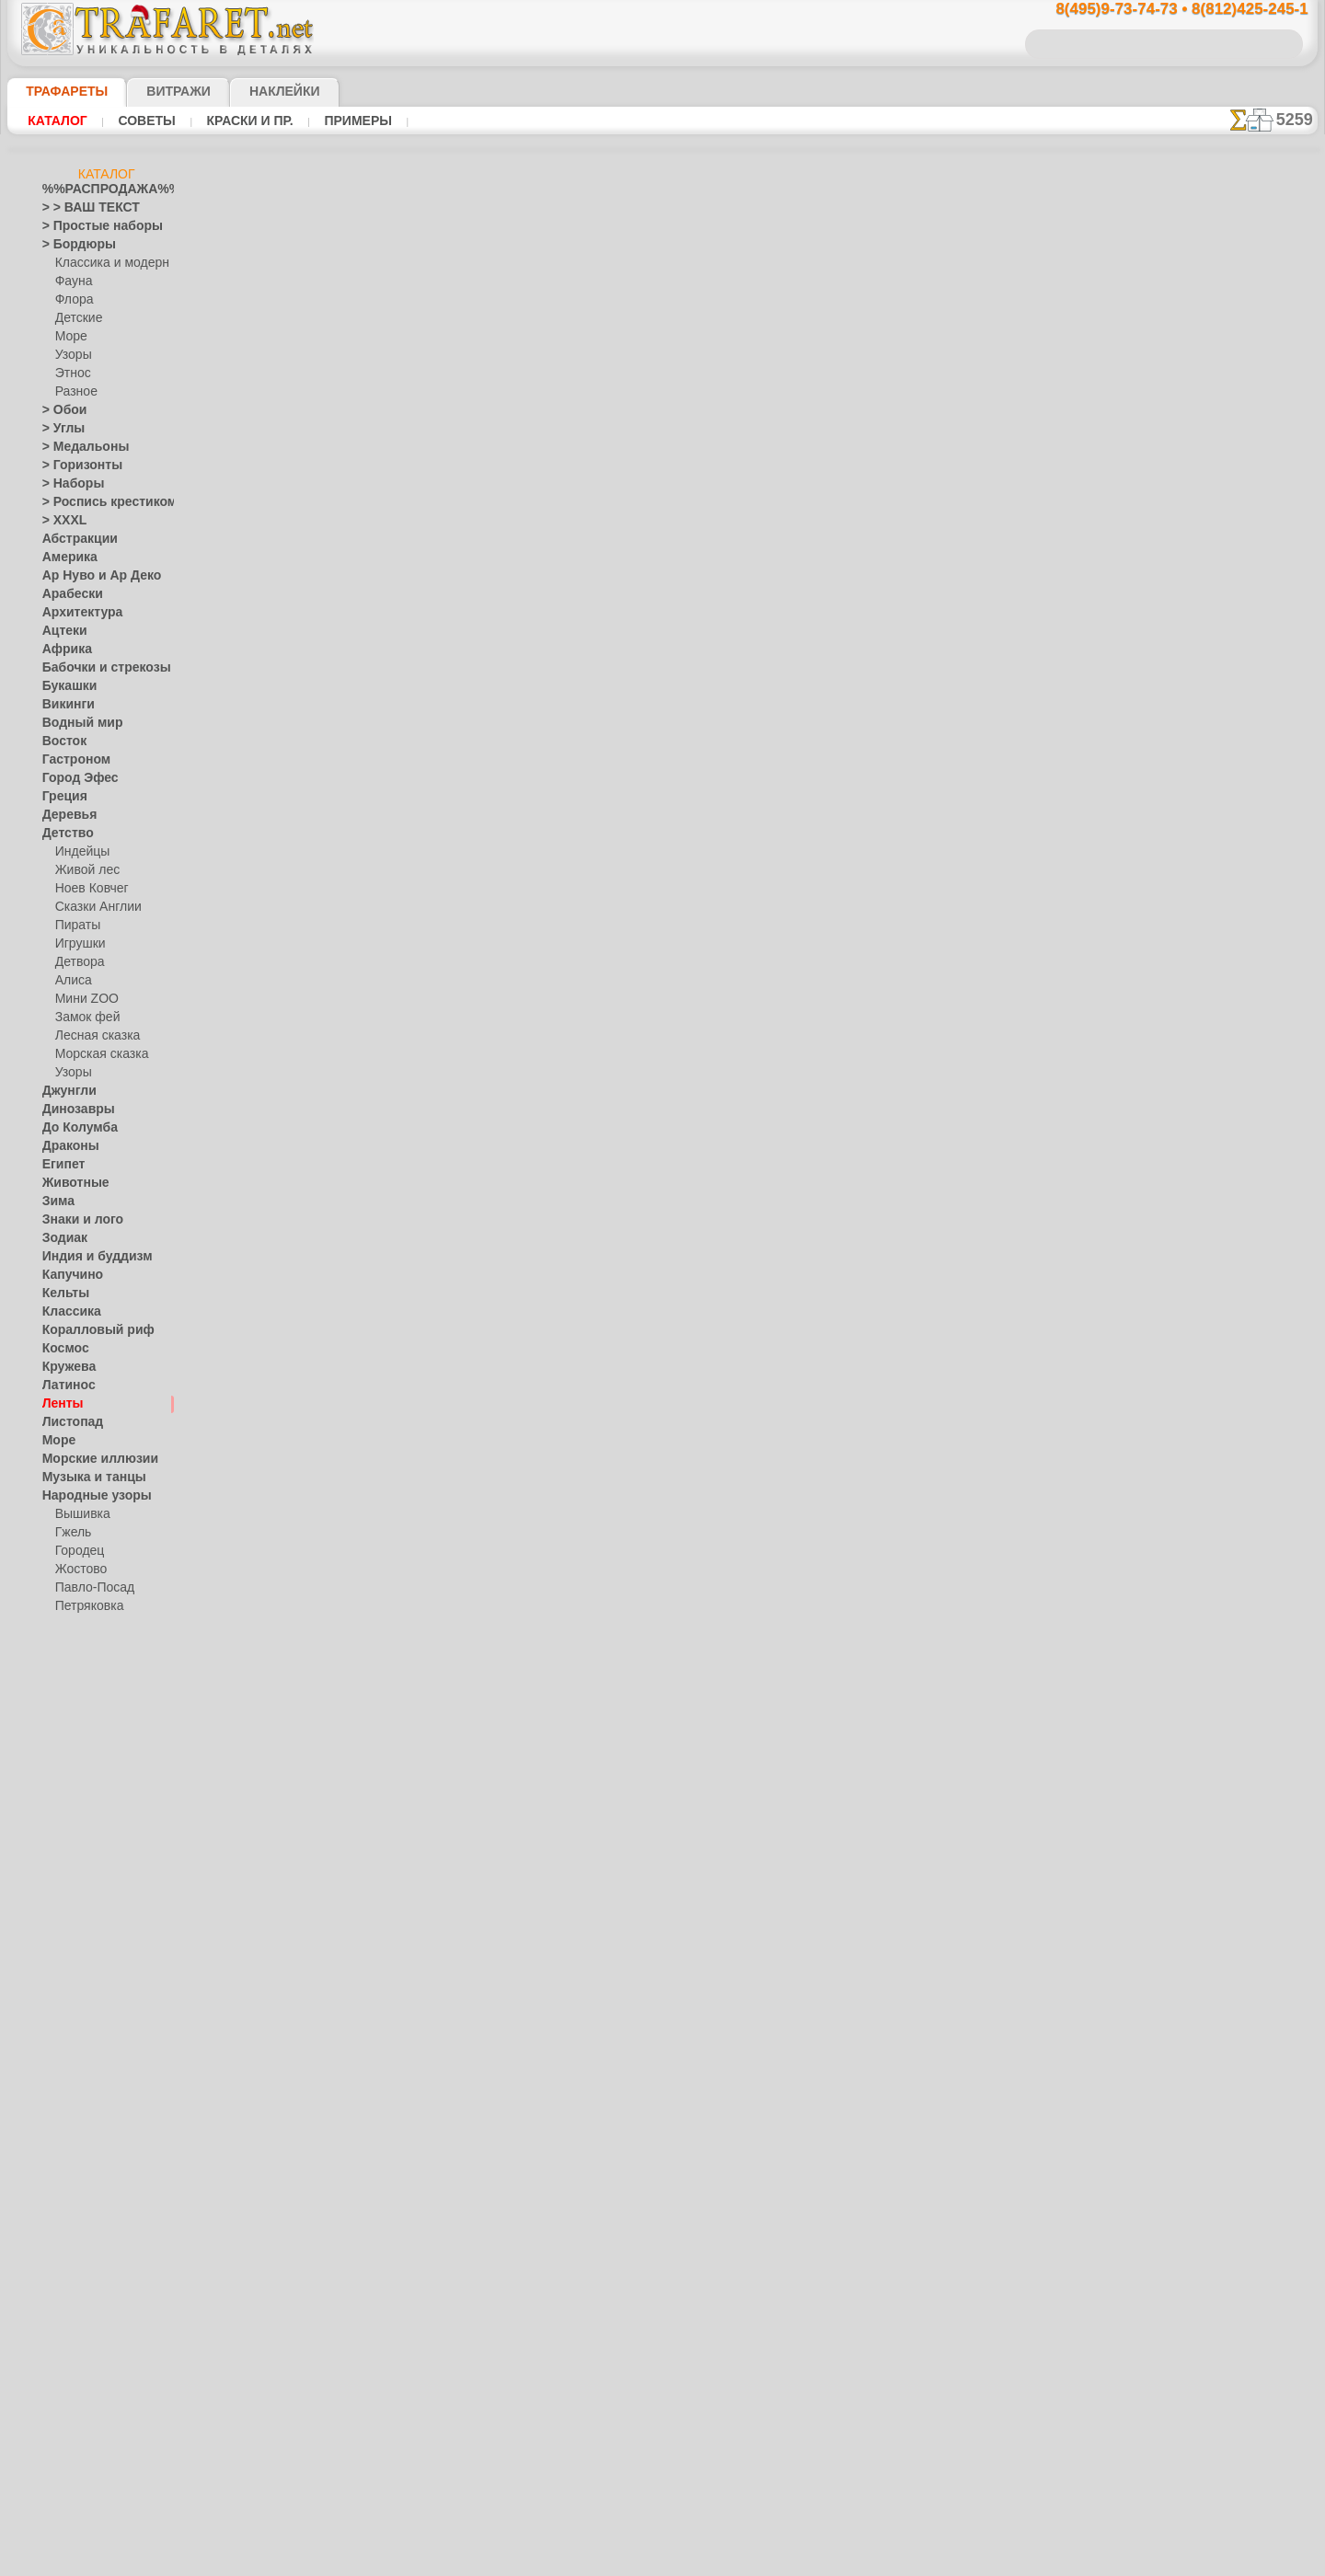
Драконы (66, 1146)
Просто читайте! (1225, 972)
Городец (76, 1551)
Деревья (64, 815)
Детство (64, 833)
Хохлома (78, 1661)
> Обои (59, 410)
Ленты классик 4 (868, 453)
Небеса (61, 1735)
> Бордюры (70, 244)
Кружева (65, 1367)
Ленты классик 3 (868, 433)
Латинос (64, 1385)
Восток (60, 741)
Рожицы (63, 1919)
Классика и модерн (105, 263)
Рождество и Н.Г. (99, 1827)
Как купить (478, 413)
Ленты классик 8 (868, 514)
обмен (749, 1108)
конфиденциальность (615, 1108)
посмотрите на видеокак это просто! (1225, 892)
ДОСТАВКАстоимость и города (1225, 811)
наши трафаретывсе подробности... (1226, 1052)
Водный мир (75, 723)
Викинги (64, 704)
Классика (67, 1312)
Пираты (76, 925)
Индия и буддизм (87, 1256)
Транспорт (70, 2029)
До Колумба (74, 1128)
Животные (70, 1183)
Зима (56, 1201)
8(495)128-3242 (679, 949)
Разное (73, 392)
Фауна (72, 281)
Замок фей (83, 1017)
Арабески (67, 594)
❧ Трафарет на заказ (98, 2342)
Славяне (64, 1992)
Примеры (351, 120)
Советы (144, 120)
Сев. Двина (84, 1624)
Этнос (70, 373)
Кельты (61, 1293)
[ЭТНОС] (78, 2287)
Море (70, 336)
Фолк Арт (80, 1680)
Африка (62, 649)
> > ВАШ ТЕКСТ (80, 208)
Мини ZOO (83, 999)
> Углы (59, 428)
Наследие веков (84, 1716)
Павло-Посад (90, 1588)
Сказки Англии (93, 907)
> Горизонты (74, 465)
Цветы (59, 2140)
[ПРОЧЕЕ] (81, 2305)
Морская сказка (97, 1054)
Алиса (71, 980)
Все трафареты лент (661, 766)
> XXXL (60, 520)
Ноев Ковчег (88, 888)
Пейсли (61, 1753)
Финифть (79, 1643)
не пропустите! (1225, 1124)
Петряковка (86, 1606)
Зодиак (61, 1238)
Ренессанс (69, 1900)
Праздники (71, 1790)
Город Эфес (72, 778)
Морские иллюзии (90, 1459)
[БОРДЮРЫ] (88, 2176)
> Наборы (67, 484)
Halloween (81, 1808)
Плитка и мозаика (90, 1772)
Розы (55, 1937)
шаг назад (662, 725)
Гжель (70, 1532)
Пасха (71, 1845)
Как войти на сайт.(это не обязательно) (106, 2444)
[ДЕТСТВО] (84, 2195)
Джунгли (65, 1091)
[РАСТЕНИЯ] (88, 2232)
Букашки (64, 686)
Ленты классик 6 (868, 474)
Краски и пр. (245, 120)
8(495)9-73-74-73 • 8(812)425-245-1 (1162, 9)
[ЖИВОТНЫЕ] (92, 2213)
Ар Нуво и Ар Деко (91, 576)
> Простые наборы (90, 226)
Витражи (156, 91)
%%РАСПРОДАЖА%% (101, 189)
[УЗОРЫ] (79, 2268)
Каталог (57, 120)
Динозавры (72, 1109)
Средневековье (81, 2011)
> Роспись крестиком (96, 502)
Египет (59, 1164)
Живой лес (83, 870)
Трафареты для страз (98, 2324)
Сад (52, 1956)
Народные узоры (87, 1496)
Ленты (58, 1404)
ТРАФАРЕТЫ (58, 91)
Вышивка (80, 1514)
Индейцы (79, 852)
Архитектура (75, 612)
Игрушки (78, 944)
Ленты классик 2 (868, 413)
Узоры (72, 355)
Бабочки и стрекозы (94, 668)
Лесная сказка (92, 1036)
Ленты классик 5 (868, 393)
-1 (593, 725)
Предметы (69, 1864)
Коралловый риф (87, 1330)
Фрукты (62, 2121)
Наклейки (252, 91)
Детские (76, 318)
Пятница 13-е (76, 1882)
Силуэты (64, 1974)
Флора (72, 300)
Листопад (67, 1422)
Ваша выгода (357, 413)
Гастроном (70, 760)
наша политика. (756, 2561)
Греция (60, 796)
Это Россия (84, 1698)
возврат (701, 1108)
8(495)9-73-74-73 (567, 949)
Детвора (77, 962)
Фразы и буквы (82, 2103)
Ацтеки (60, 631)
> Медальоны (77, 447)
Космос (62, 1348)
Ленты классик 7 (868, 494)
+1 (731, 725)
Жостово (79, 1569)
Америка (65, 557)
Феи (52, 2084)
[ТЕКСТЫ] (81, 2250)
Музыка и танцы (86, 1477)
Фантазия (68, 2066)
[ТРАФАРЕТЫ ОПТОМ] (101, 2158)
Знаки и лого (75, 1220)
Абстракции (73, 539)
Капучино (67, 1275)
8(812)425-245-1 (787, 949)
